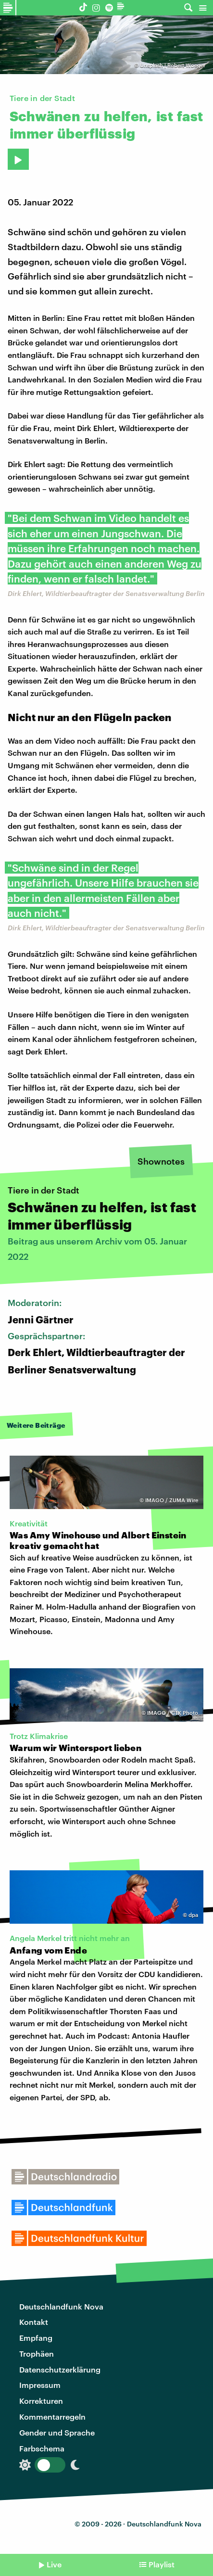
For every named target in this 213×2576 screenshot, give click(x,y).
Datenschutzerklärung (59, 2369)
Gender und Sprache (57, 2432)
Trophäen (36, 2353)
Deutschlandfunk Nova (61, 2306)
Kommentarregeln (52, 2416)
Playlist (162, 2564)
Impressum (40, 2384)
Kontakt (33, 2321)
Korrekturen (41, 2400)
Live (54, 2564)
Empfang (35, 2337)
